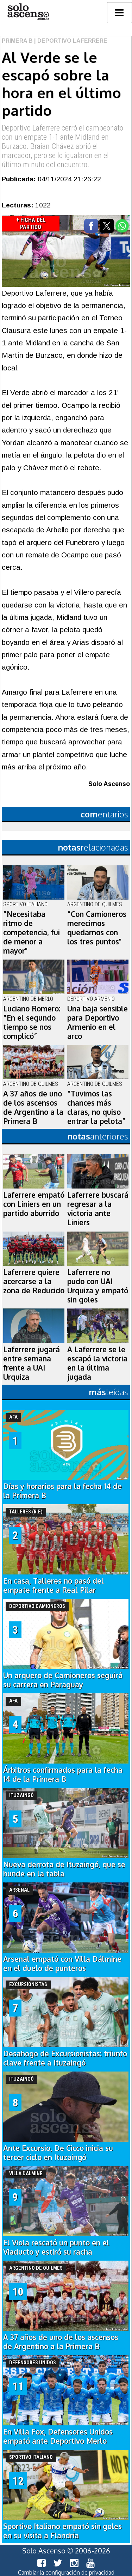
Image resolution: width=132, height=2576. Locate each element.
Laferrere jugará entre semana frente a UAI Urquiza (31, 1363)
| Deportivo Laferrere (70, 41)
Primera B (17, 41)
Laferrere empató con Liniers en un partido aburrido (33, 1204)
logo (28, 12)
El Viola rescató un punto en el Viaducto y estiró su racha (56, 2247)
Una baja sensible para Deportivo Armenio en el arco (97, 1022)
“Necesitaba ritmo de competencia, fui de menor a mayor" (31, 932)
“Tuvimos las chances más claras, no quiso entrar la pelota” (96, 1107)
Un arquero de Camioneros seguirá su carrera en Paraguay (62, 1680)
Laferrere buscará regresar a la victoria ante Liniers (97, 1208)
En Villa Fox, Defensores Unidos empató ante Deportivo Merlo (58, 2436)
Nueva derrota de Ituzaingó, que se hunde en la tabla (64, 1869)
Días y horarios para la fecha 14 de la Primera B (62, 1491)
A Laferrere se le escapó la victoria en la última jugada (97, 1363)
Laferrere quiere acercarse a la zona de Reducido (33, 1281)
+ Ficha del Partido (30, 223)
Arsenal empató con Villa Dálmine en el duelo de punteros (62, 1963)
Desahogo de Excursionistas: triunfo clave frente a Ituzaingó (65, 2058)
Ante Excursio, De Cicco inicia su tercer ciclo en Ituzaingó (58, 2152)
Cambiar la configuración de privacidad (66, 2572)
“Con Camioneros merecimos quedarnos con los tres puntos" (96, 927)
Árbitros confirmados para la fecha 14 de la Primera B (62, 1774)
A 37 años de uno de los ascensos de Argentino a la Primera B (33, 1107)
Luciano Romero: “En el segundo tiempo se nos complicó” (32, 1022)
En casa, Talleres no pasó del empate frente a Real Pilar (53, 1585)
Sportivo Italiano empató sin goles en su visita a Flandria (62, 2531)
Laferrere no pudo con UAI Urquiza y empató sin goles (97, 1286)
